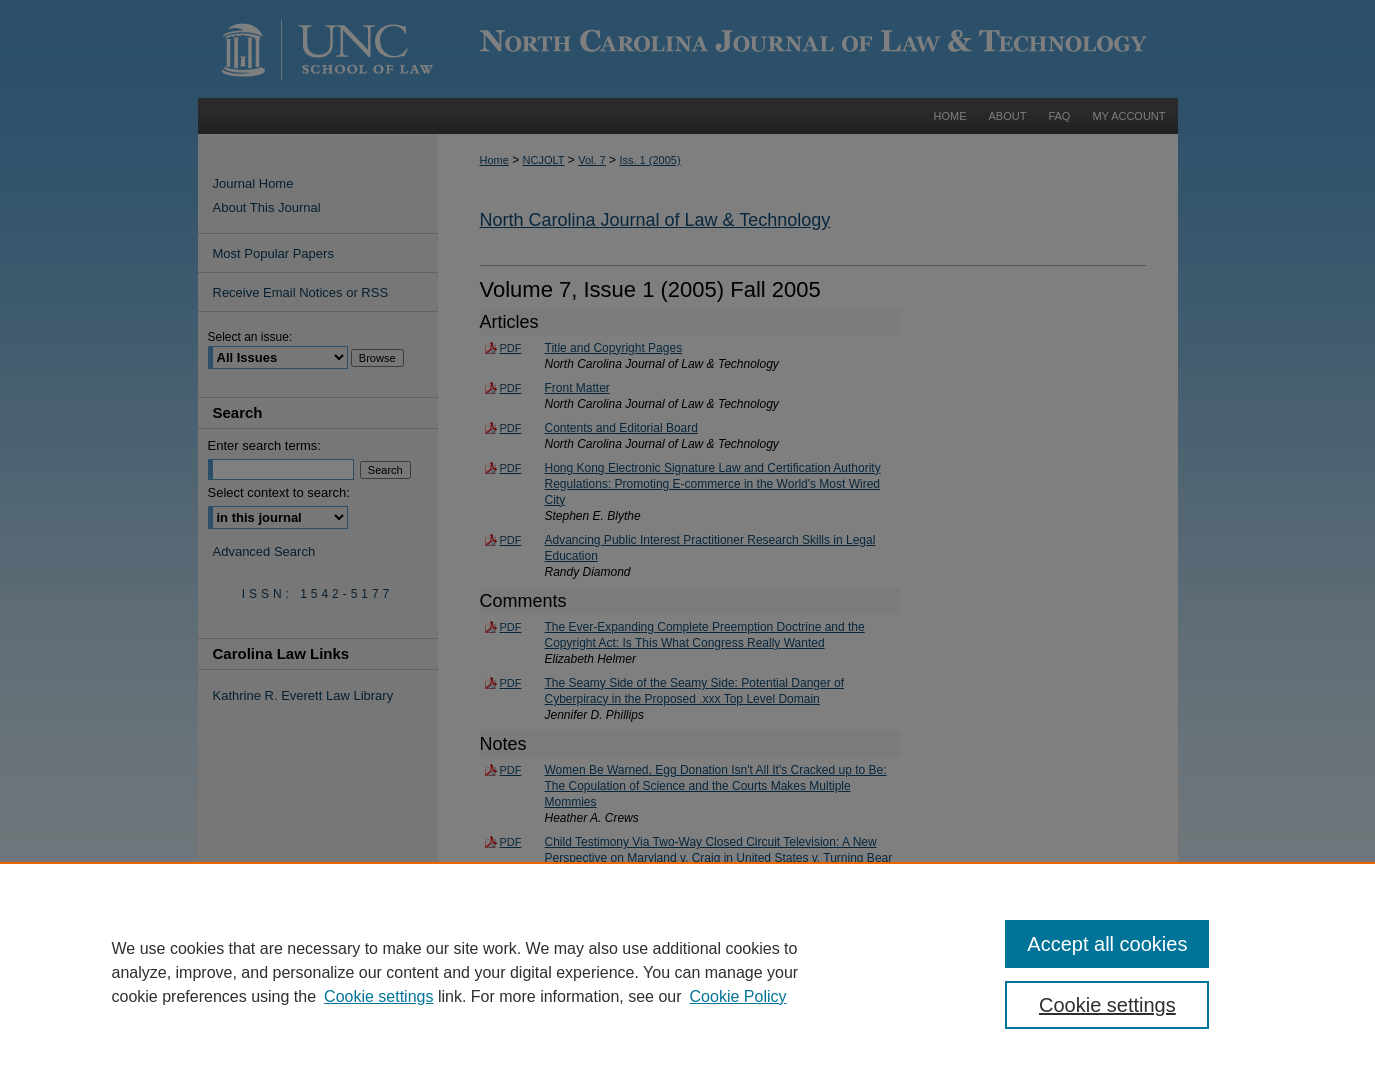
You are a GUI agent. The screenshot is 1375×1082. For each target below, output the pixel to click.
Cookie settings (378, 996)
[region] (687, 972)
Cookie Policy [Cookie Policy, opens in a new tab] (738, 996)
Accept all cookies (1107, 944)
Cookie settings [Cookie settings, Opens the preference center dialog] (1107, 1005)
